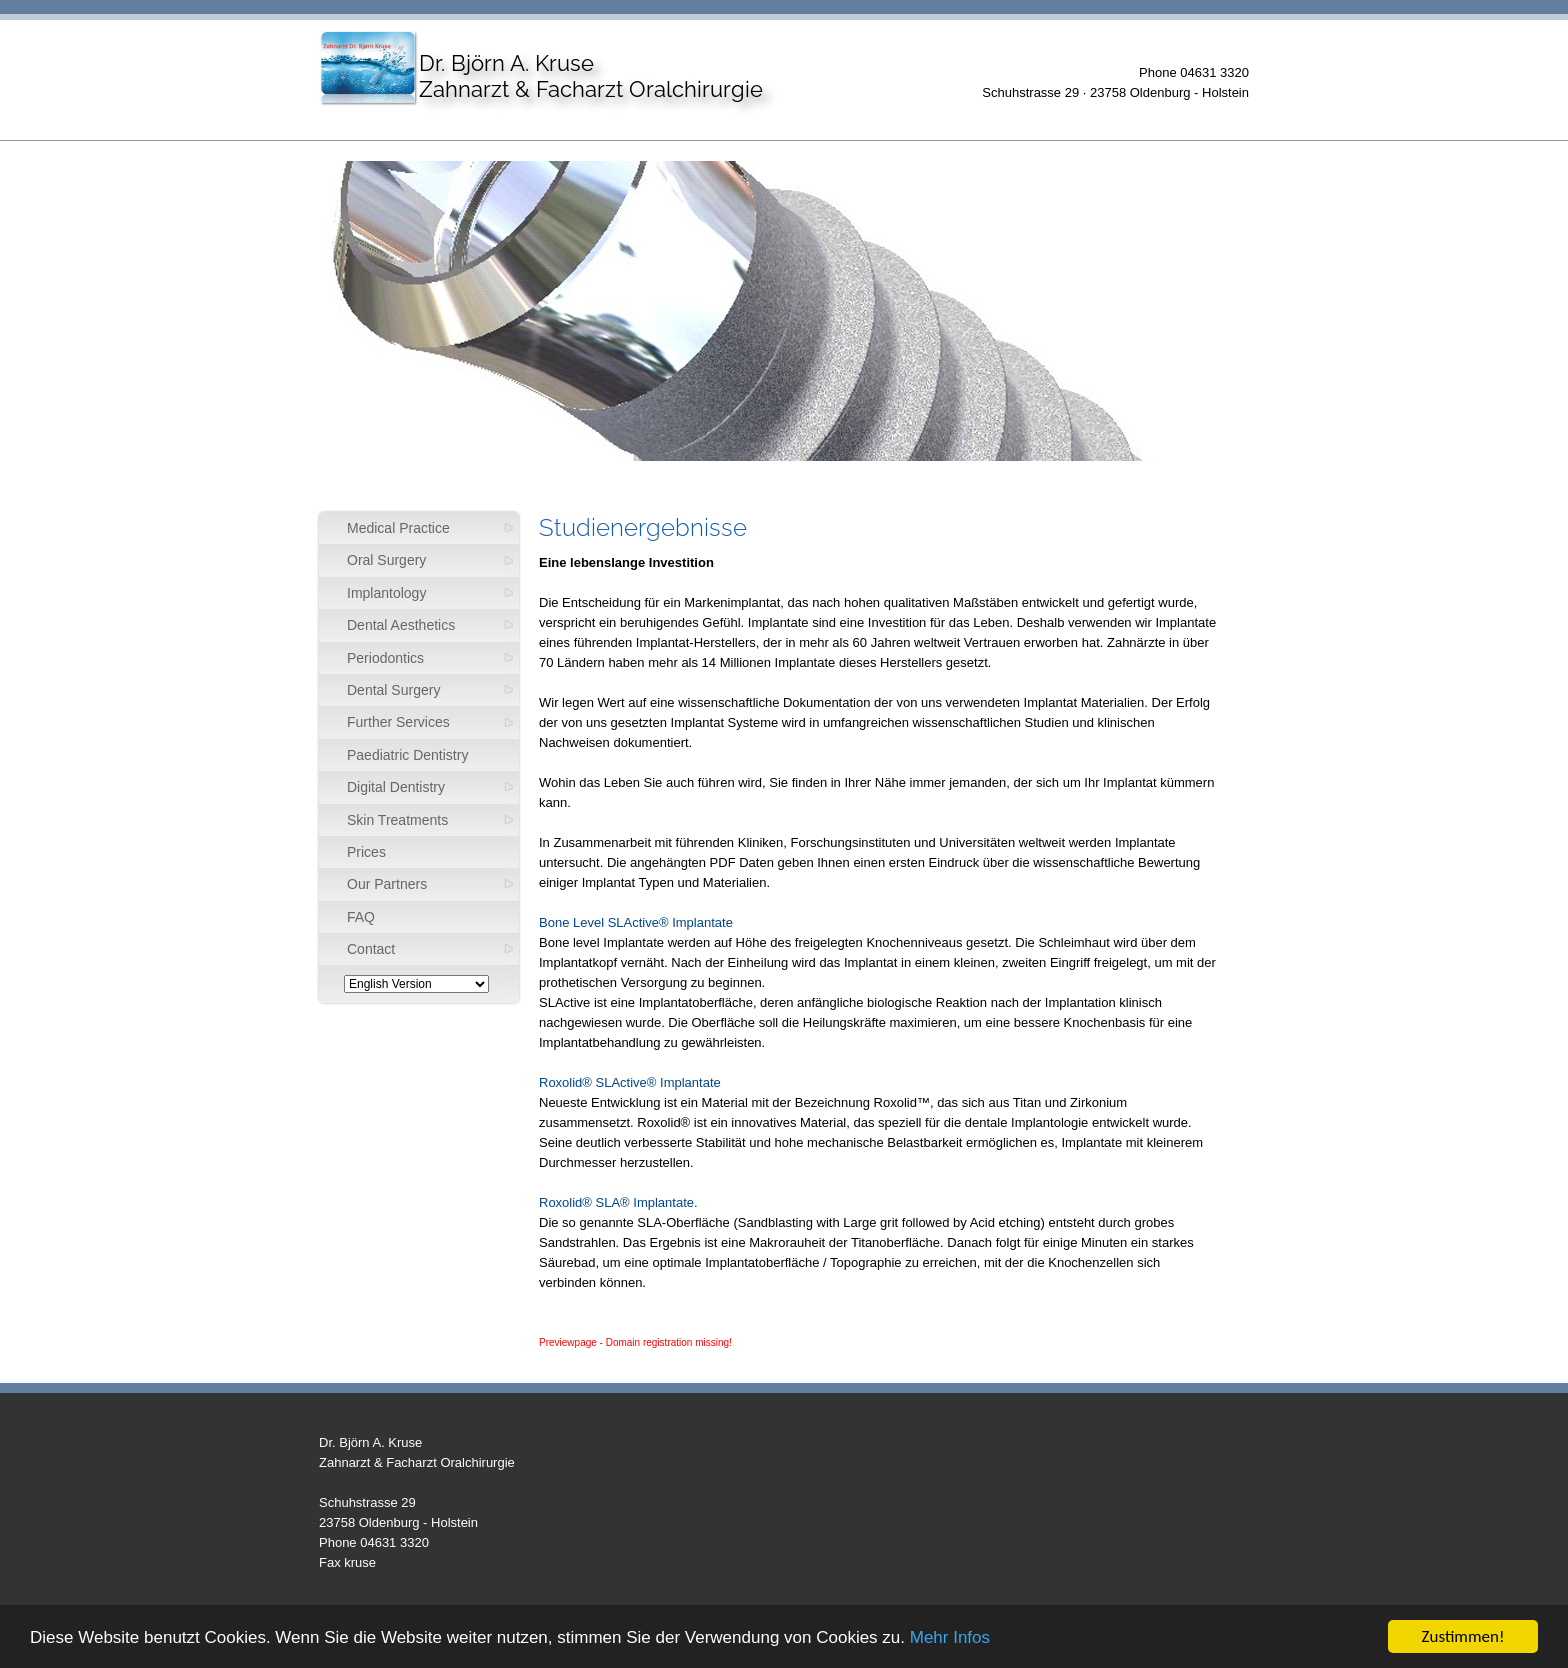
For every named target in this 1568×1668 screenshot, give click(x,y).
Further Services (398, 722)
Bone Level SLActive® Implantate (636, 922)
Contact (371, 949)
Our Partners (387, 884)
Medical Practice (398, 528)
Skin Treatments (397, 820)
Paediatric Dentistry (407, 755)
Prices (366, 852)
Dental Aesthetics (401, 625)
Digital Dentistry (396, 787)
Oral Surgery (386, 560)
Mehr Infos (950, 1637)
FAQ (361, 917)
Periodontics (385, 658)
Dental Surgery (393, 690)
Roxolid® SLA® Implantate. (618, 1202)
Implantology (386, 593)
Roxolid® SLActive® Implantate (630, 1082)
